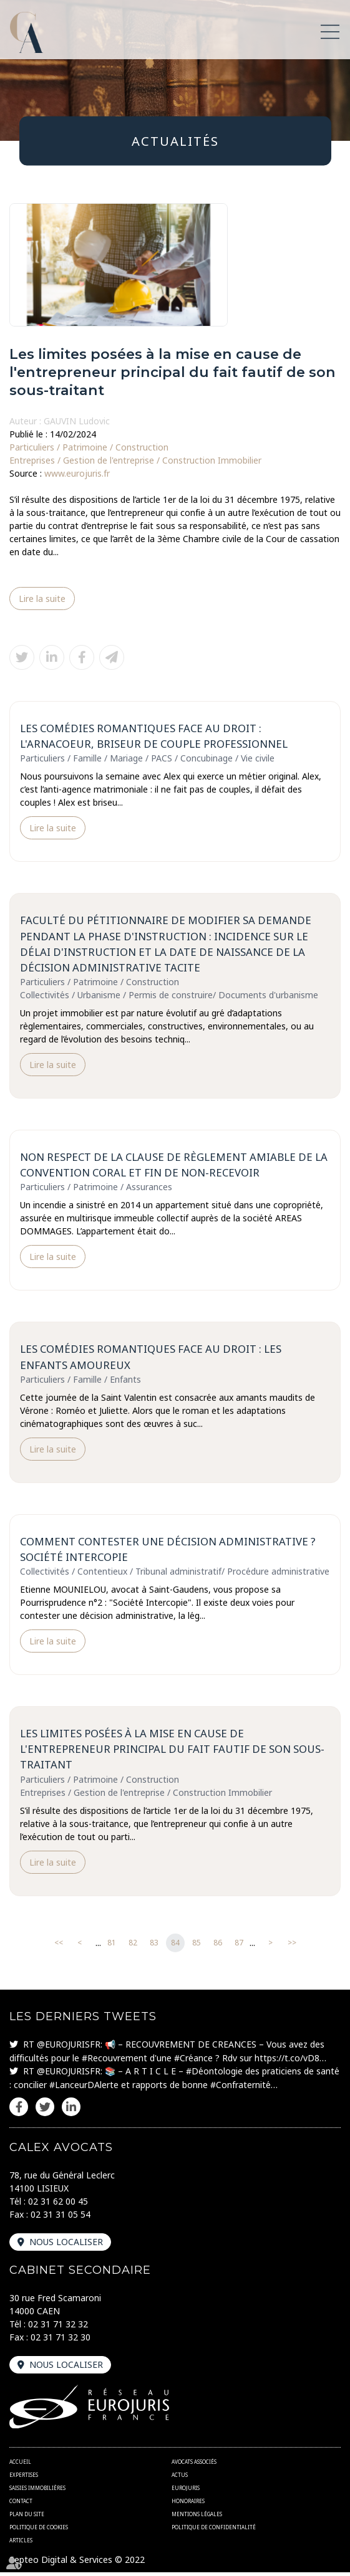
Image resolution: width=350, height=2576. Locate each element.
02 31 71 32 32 (58, 2327)
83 (154, 1946)
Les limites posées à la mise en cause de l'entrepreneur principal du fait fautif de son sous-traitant (172, 1752)
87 (239, 1946)
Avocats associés (194, 2465)
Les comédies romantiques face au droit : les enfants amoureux (151, 1359)
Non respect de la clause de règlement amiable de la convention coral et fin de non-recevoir (174, 1166)
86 (217, 1946)
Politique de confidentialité (214, 2530)
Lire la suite (42, 598)
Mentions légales (197, 2517)
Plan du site (26, 2517)
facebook (18, 2110)
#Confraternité (240, 2088)
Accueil (20, 2465)
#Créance (193, 2061)
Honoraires (188, 2504)
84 (175, 1946)
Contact (20, 2504)
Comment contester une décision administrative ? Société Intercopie (169, 1552)
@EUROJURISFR (68, 2047)
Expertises (23, 2478)
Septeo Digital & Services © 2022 (77, 2563)
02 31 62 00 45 (58, 2204)
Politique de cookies (38, 2530)
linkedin (71, 2110)
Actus (180, 2478)
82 (133, 1946)
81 (111, 1946)
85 (196, 1946)
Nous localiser (66, 2245)
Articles (20, 2543)
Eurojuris (186, 2491)
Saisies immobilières (37, 2491)
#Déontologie (214, 2074)
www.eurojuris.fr (77, 473)
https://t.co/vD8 (287, 2061)
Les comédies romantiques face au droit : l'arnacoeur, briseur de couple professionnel (154, 736)
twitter (45, 2110)
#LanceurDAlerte (84, 2088)
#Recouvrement (114, 2061)
